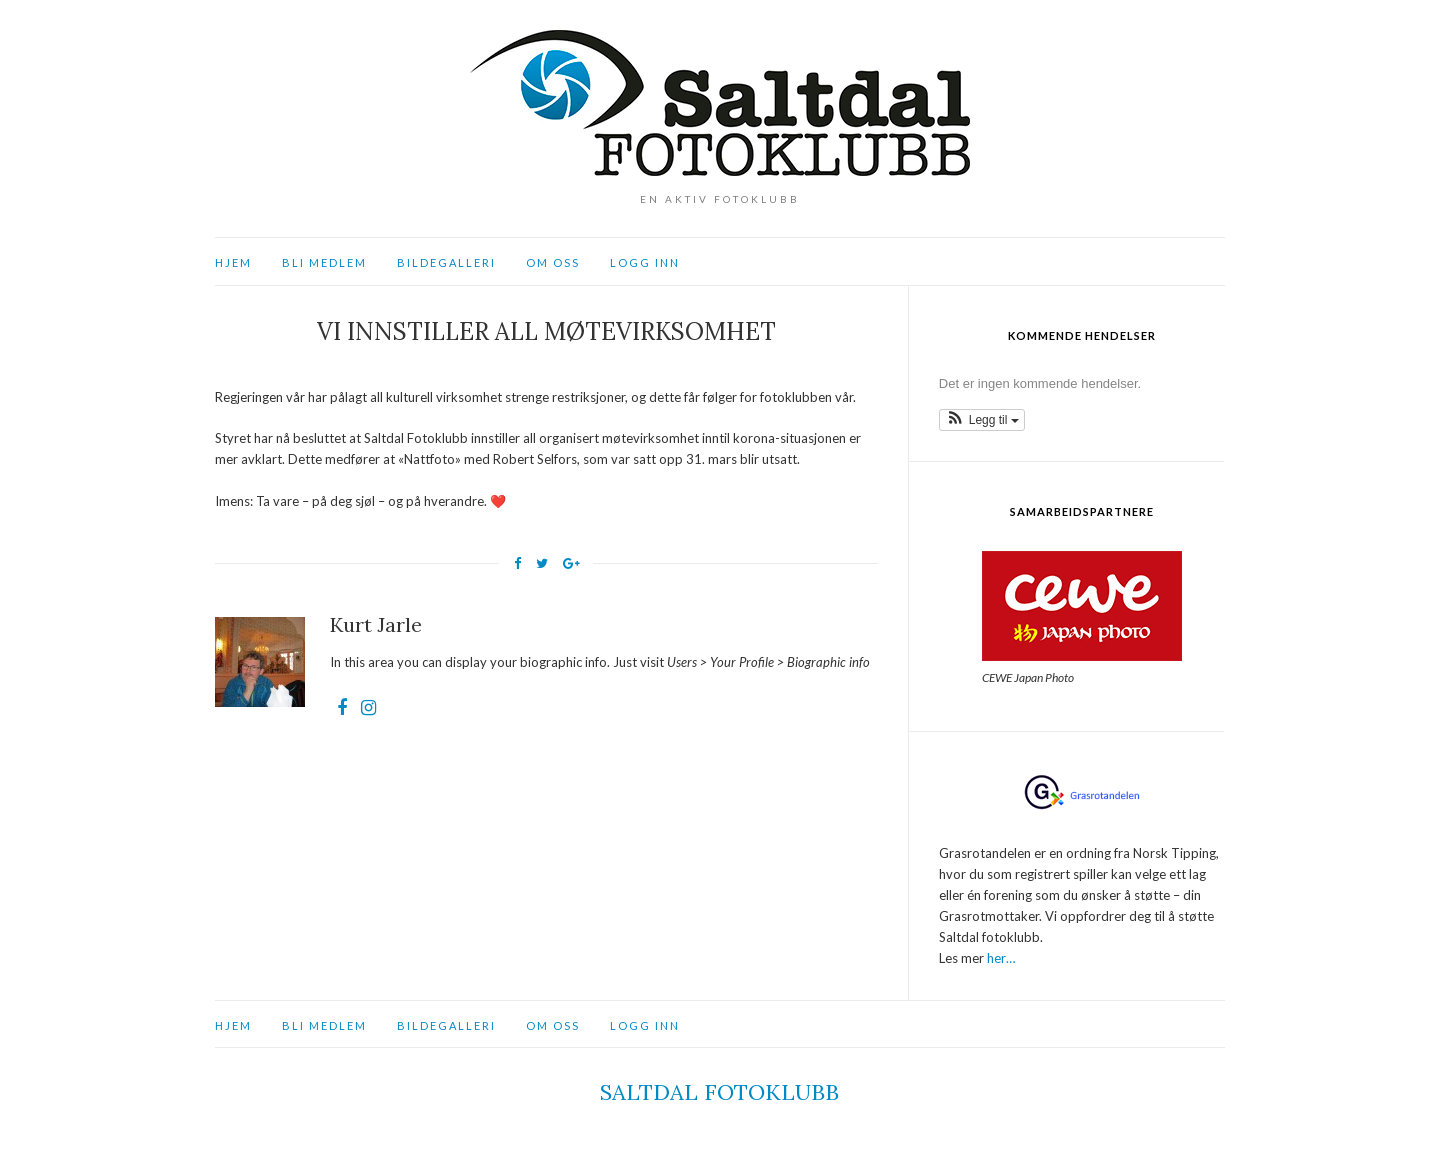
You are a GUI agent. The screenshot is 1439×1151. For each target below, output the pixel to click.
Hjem (233, 262)
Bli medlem (324, 262)
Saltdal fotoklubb (719, 1092)
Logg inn (645, 262)
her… (1001, 958)
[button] (982, 420)
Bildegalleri (446, 262)
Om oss (553, 262)
